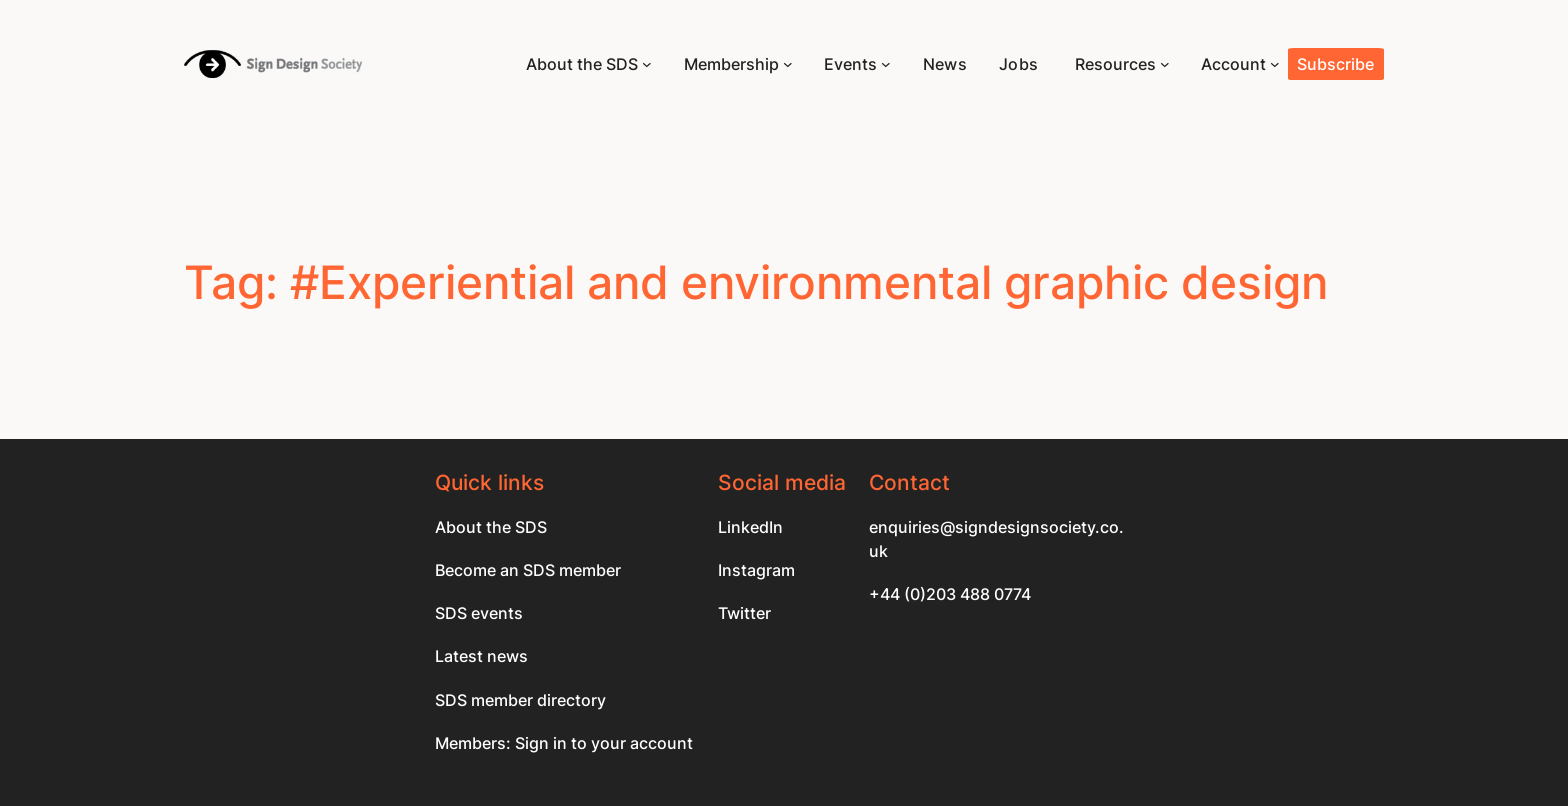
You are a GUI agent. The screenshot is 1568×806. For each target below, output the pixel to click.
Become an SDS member (528, 570)
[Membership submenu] (788, 64)
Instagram (756, 570)
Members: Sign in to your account (564, 743)
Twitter (744, 613)
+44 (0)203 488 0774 (950, 594)
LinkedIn (750, 527)
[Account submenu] (1275, 64)
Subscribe (1335, 64)
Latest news (481, 656)
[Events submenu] (886, 64)
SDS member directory (520, 700)
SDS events (479, 613)
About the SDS (491, 527)
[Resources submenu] (1165, 64)
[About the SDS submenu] (647, 64)
